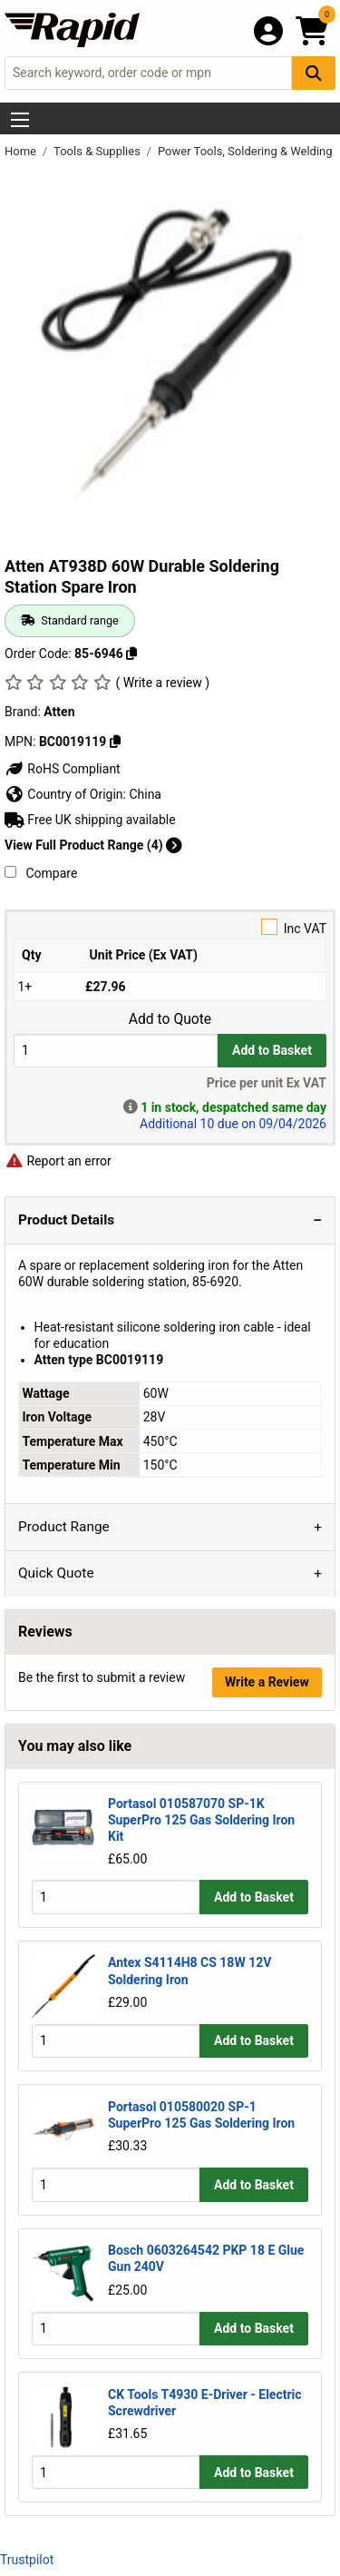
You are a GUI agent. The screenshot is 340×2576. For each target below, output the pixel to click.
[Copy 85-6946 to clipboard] (131, 653)
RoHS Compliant (63, 769)
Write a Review (267, 1682)
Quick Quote (56, 1573)
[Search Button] (313, 73)
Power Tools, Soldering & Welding (246, 151)
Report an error (58, 1161)
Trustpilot (26, 2559)
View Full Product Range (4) (93, 845)
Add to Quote (170, 1019)
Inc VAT (170, 927)
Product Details (66, 1220)
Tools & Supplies (98, 151)
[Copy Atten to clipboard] (115, 741)
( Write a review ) (162, 682)
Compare (41, 873)
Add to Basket (272, 1050)
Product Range (64, 1527)
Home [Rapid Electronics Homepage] (22, 151)
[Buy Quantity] (116, 1050)
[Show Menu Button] (20, 120)
